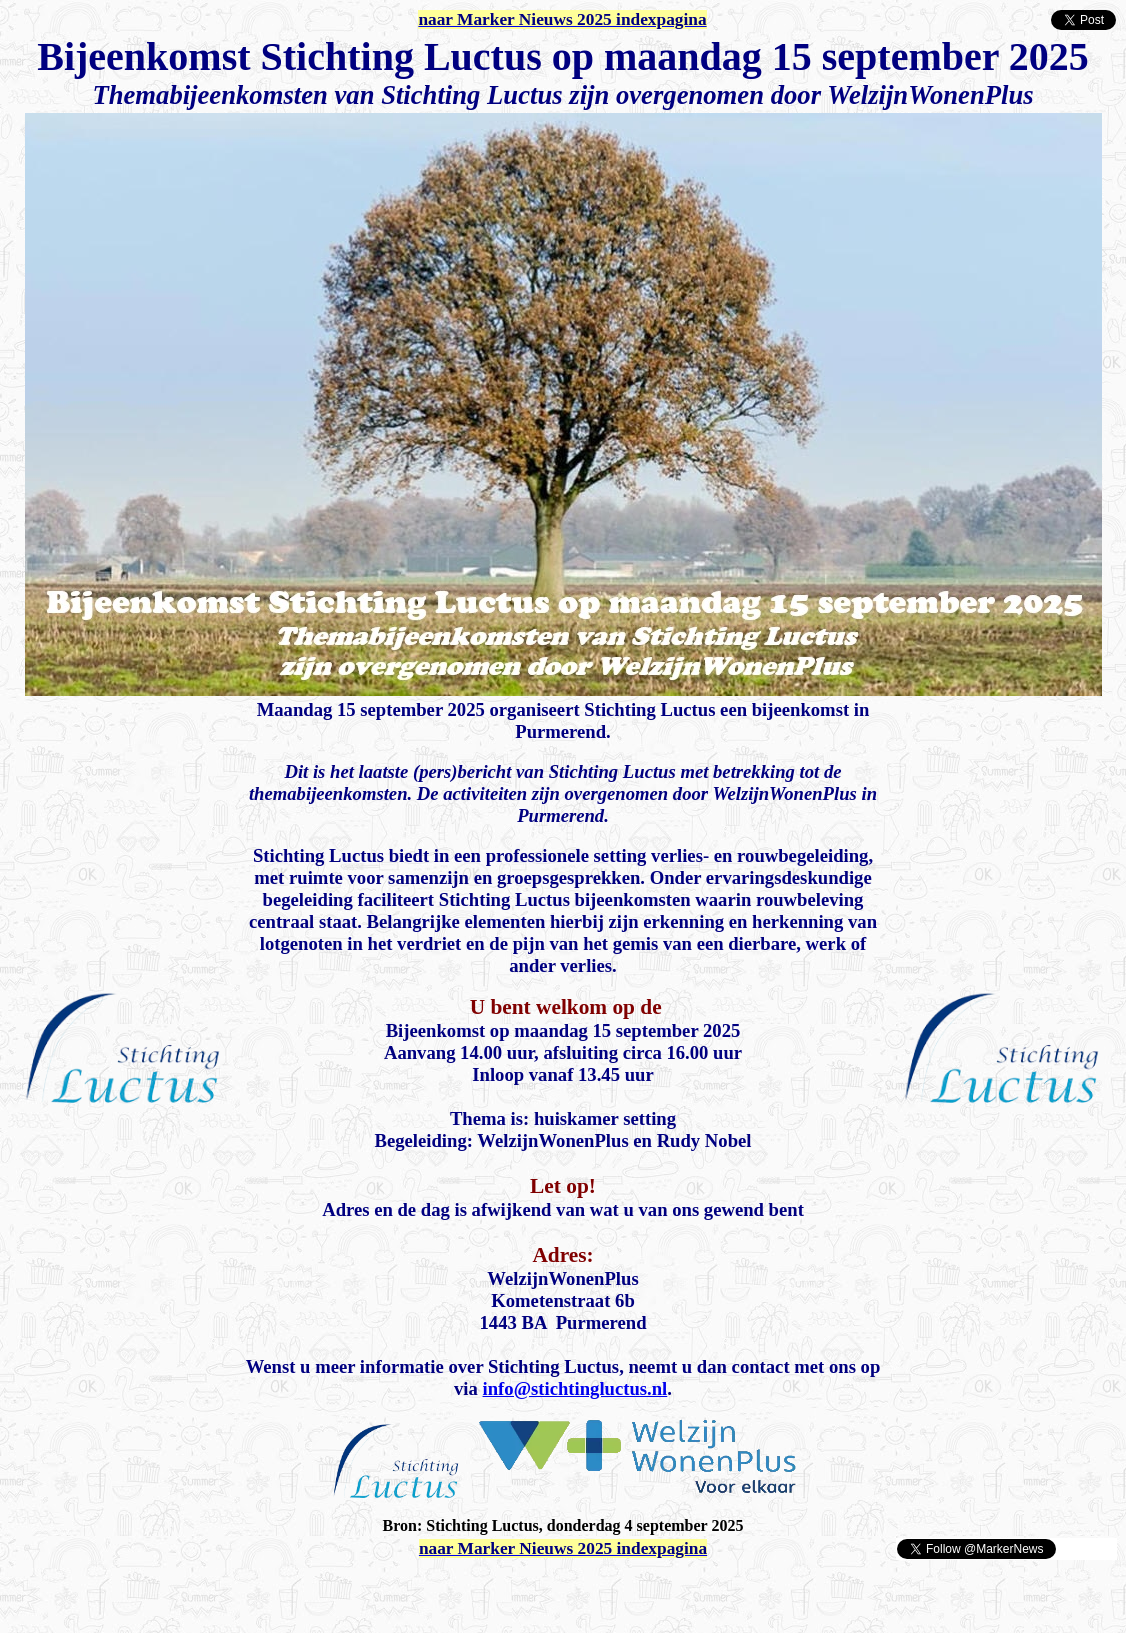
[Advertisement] (242, 1591)
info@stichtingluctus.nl (575, 1388)
